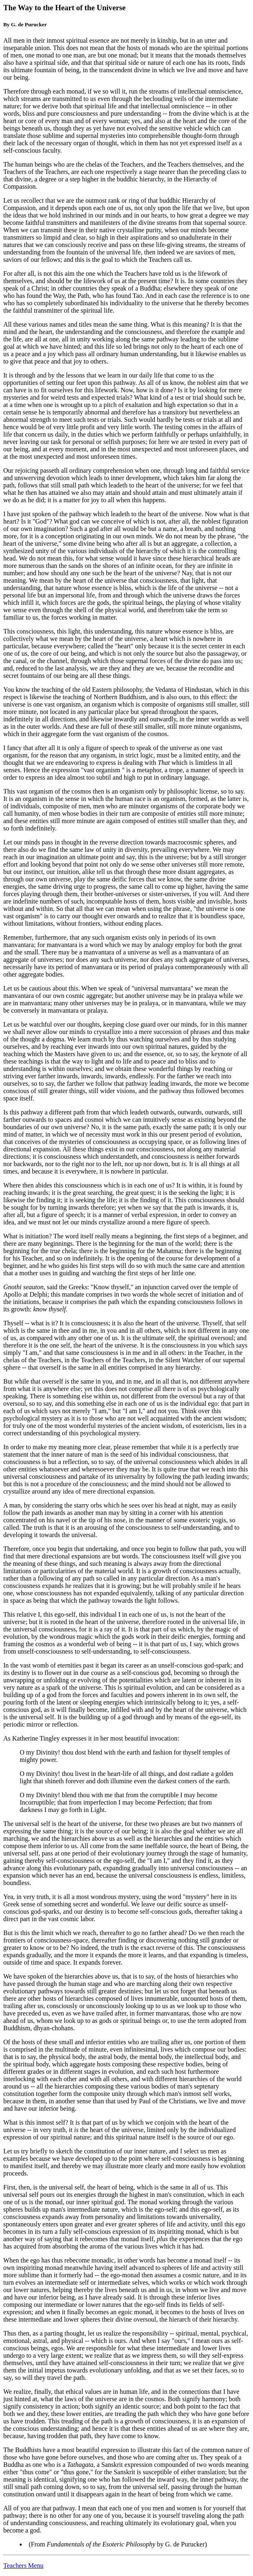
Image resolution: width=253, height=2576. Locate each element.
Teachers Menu (23, 2565)
